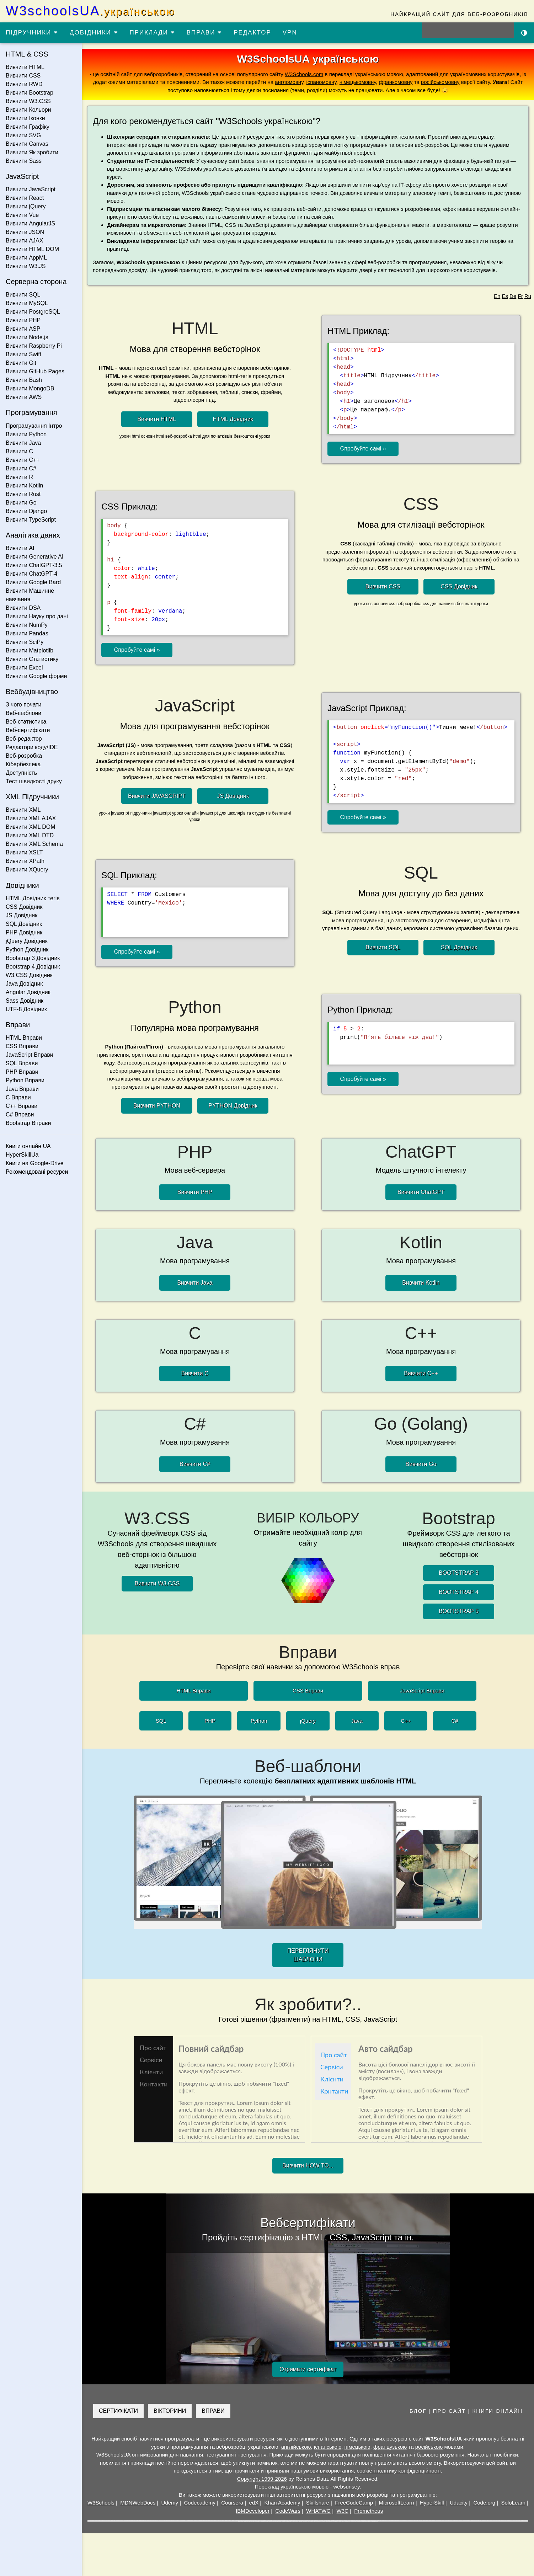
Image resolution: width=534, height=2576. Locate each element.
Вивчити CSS (23, 76)
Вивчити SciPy (24, 642)
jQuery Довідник (27, 941)
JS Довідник (21, 915)
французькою (390, 2447)
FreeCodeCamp (354, 2503)
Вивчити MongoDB (30, 388)
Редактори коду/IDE (32, 747)
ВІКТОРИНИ (170, 2411)
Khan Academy (282, 2503)
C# (454, 1721)
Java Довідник (24, 984)
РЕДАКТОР (252, 32)
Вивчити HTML (25, 67)
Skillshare (317, 2503)
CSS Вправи (22, 1046)
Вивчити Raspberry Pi (34, 346)
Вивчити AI (20, 548)
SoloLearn (513, 2503)
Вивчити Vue (22, 215)
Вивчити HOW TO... (307, 2165)
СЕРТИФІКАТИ (118, 2411)
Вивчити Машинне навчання (30, 595)
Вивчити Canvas (27, 144)
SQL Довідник (24, 924)
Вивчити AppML (26, 258)
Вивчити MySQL (27, 303)
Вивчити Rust (23, 494)
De (512, 296)
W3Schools (100, 2503)
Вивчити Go (21, 503)
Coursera (232, 2503)
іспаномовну (321, 82)
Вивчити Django (26, 511)
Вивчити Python (26, 434)
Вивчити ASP (23, 329)
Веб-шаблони (23, 713)
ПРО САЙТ (449, 2411)
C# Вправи (20, 1114)
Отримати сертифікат (307, 2369)
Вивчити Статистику (32, 659)
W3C (342, 2511)
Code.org (484, 2503)
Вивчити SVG (23, 135)
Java (357, 1721)
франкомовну (396, 82)
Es (505, 296)
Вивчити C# (21, 468)
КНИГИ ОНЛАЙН (497, 2411)
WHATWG (318, 2511)
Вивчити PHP (23, 320)
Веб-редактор (24, 739)
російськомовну (440, 82)
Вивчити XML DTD (30, 835)
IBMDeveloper (252, 2511)
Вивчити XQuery (27, 869)
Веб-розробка (24, 756)
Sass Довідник (24, 1001)
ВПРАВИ (204, 32)
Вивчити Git (21, 363)
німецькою (357, 2447)
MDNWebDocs (137, 2503)
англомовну (289, 82)
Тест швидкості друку (34, 781)
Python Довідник (27, 949)
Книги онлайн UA (28, 1146)
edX (253, 2503)
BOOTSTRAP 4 (459, 1592)
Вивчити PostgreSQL (33, 312)
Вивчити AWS (24, 397)
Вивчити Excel (24, 668)
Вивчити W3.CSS (28, 101)
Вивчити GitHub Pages (35, 371)
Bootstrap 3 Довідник (33, 958)
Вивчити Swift (23, 354)
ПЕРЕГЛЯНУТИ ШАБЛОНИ (308, 1955)
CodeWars (288, 2511)
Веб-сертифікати (28, 730)
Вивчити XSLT (24, 852)
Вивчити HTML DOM (32, 249)
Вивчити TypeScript (31, 520)
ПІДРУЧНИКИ (32, 32)
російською (429, 2447)
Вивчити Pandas (27, 633)
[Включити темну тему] (524, 32)
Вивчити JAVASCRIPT (157, 796)
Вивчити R (19, 477)
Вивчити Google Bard (33, 582)
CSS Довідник (24, 907)
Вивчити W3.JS (26, 266)
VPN (290, 32)
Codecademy (199, 2503)
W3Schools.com (304, 74)
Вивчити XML (23, 810)
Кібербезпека (23, 764)
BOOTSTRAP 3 (459, 1573)
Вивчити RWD (24, 84)
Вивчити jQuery (26, 206)
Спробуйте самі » (363, 449)
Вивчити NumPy (27, 625)
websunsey (346, 2487)
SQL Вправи (22, 1063)
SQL (161, 1721)
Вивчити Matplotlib (29, 650)
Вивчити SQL (23, 295)
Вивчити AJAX (24, 241)
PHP (209, 1721)
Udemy (169, 2503)
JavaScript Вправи (29, 1055)
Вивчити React (25, 198)
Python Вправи (25, 1080)
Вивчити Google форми (36, 676)
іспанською (327, 2447)
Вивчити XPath (25, 861)
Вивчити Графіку (27, 127)
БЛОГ (418, 2411)
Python (259, 1721)
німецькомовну (358, 82)
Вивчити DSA (23, 608)
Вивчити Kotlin (24, 485)
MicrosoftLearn (396, 2503)
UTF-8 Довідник (26, 1009)
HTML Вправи (24, 1038)
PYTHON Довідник (232, 1106)
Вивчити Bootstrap (29, 93)
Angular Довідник (28, 992)
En (497, 296)
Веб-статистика (26, 722)
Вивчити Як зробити (32, 152)
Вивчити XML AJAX (31, 818)
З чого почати (24, 705)
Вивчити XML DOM (30, 827)
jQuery (308, 1721)
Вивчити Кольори (28, 110)
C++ (406, 1721)
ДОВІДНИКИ (94, 32)
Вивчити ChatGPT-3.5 (34, 565)
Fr (520, 296)
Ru (527, 296)
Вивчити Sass (24, 161)
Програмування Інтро (34, 426)
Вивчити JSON (25, 232)
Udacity (459, 2503)
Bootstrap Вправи (28, 1123)
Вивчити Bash (24, 380)
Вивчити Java (23, 443)
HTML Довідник (233, 419)
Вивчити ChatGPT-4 (31, 574)
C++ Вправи (21, 1106)
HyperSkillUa (22, 1155)
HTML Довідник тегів (33, 898)
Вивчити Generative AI (34, 557)
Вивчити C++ (23, 460)
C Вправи (18, 1097)
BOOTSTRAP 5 (459, 1611)
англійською (296, 2447)
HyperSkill (432, 2503)
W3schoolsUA (90, 10)
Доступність (21, 773)
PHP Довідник (24, 932)
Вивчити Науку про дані (37, 616)
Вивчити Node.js (27, 337)
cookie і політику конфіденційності (398, 2471)
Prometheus (368, 2511)
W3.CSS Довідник (29, 975)
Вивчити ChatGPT (420, 1192)
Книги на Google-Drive (35, 1163)
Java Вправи (22, 1089)
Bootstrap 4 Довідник (33, 967)
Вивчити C (19, 451)
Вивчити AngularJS (30, 223)
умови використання (328, 2471)
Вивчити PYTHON (156, 1106)
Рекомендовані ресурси (37, 1172)
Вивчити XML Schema (34, 844)
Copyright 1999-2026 (262, 2479)
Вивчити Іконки (25, 118)
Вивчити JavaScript (30, 189)
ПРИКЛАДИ (152, 32)
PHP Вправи (22, 1072)
